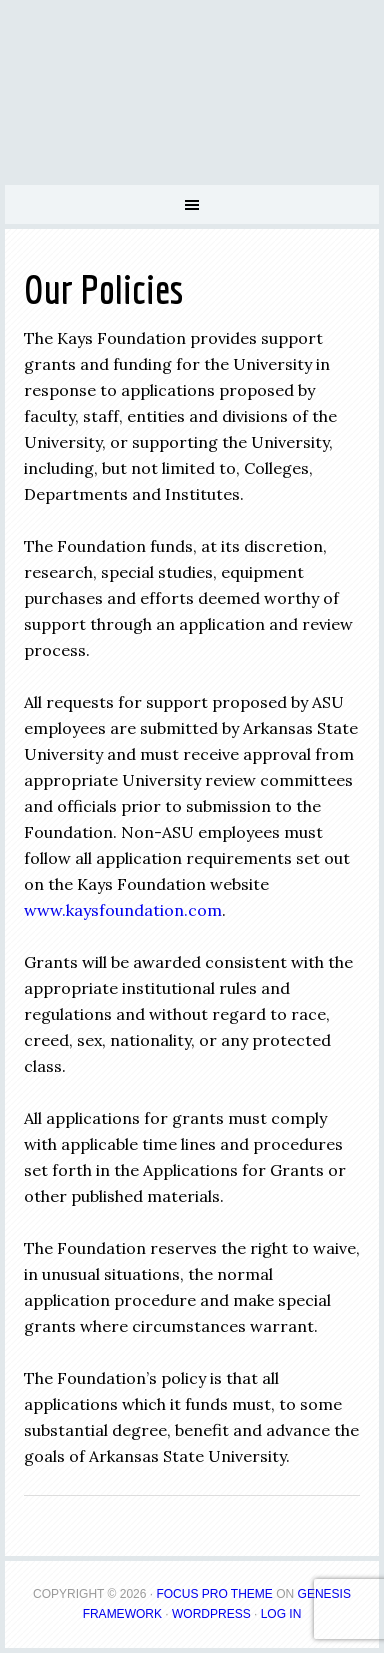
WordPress (211, 1614)
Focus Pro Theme (214, 1594)
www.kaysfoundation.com (123, 910)
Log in (281, 1614)
